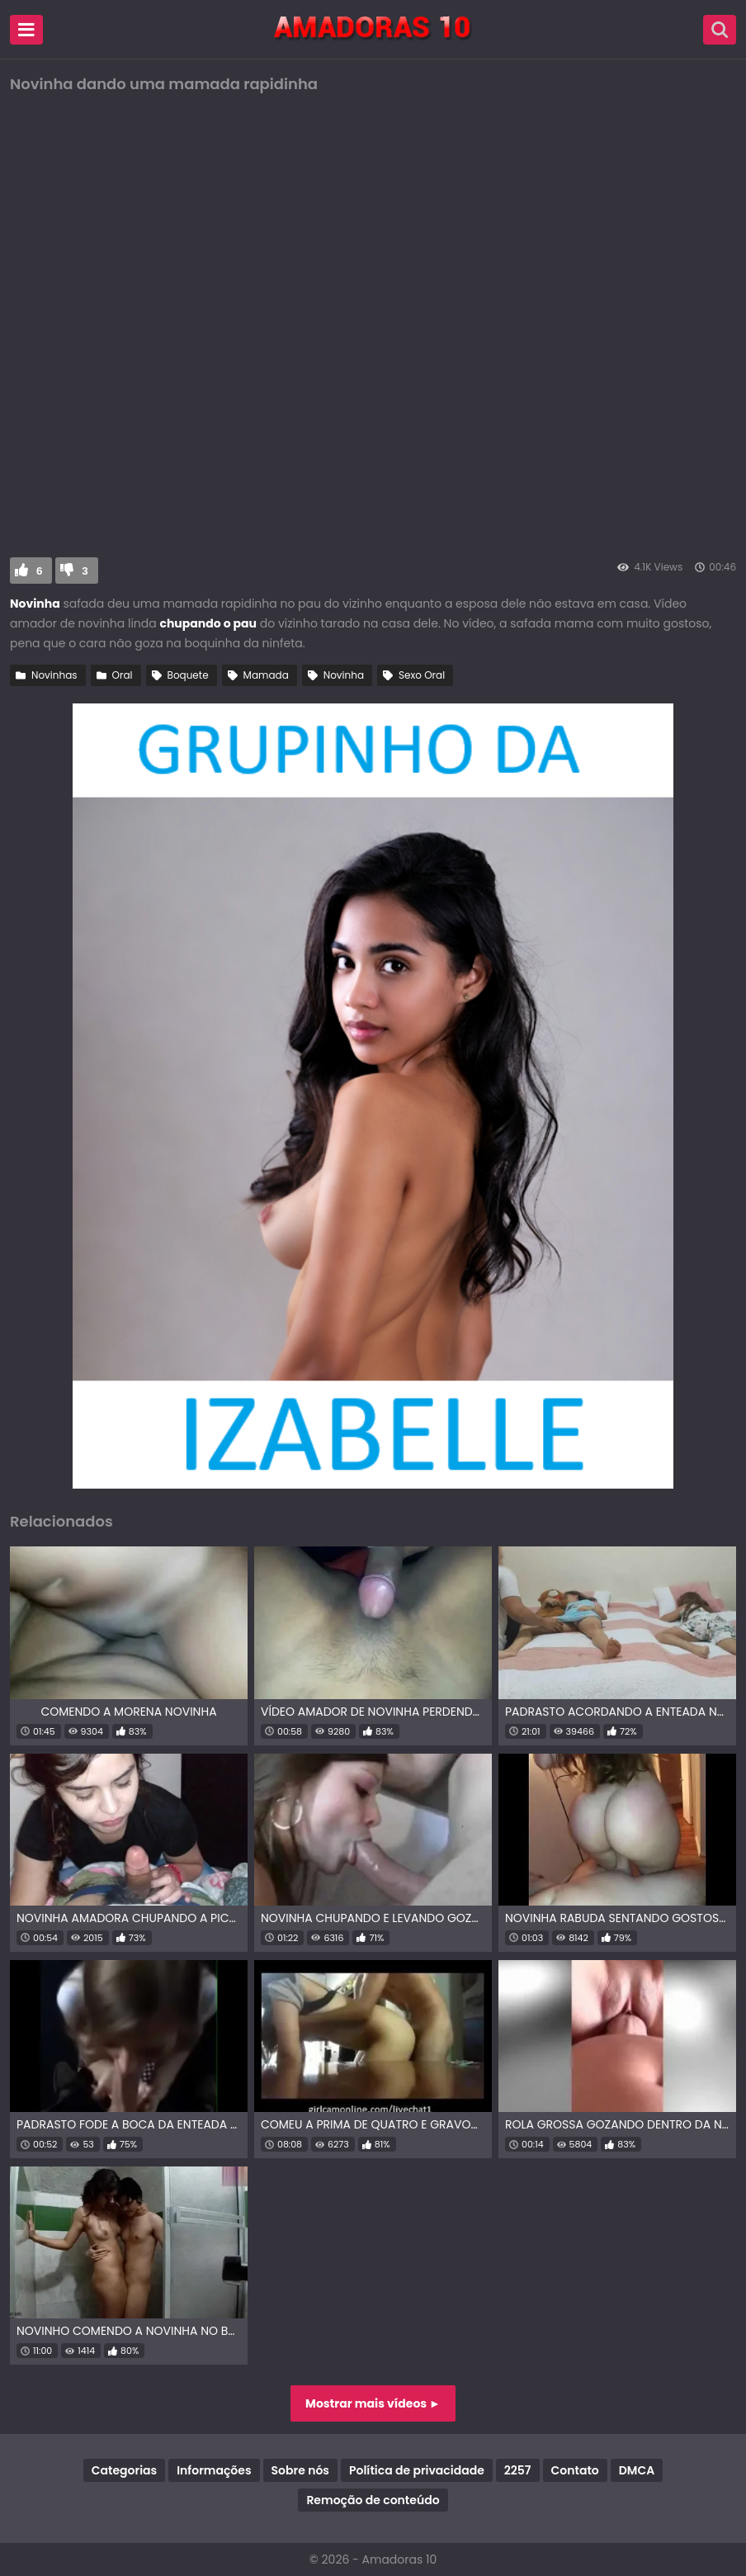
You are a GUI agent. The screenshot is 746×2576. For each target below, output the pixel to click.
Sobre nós (300, 2470)
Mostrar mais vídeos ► (373, 2403)
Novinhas (54, 675)
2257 (517, 2470)
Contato (575, 2470)
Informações (214, 2470)
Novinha (343, 675)
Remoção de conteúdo (372, 2500)
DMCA (636, 2470)
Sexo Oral (422, 675)
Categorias (124, 2470)
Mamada (266, 675)
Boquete (188, 675)
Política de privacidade (416, 2470)
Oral (122, 675)
